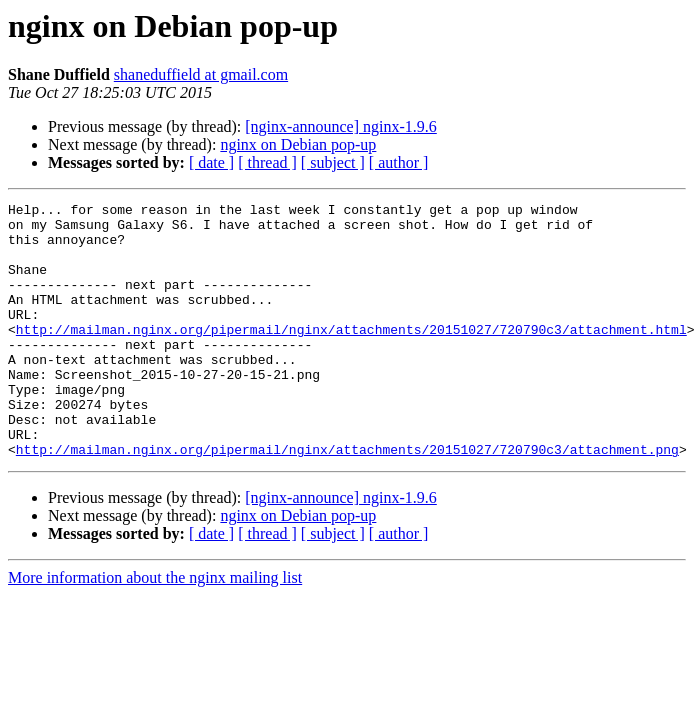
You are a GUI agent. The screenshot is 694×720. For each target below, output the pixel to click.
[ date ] (211, 162)
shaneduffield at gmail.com (201, 74)
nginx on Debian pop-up (298, 144)
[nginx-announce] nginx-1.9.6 (341, 126)
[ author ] (399, 162)
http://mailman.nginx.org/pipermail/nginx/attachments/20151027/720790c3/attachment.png (347, 500)
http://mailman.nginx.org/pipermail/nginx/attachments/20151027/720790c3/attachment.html (351, 356)
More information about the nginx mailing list (155, 628)
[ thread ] (267, 162)
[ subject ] (333, 162)
